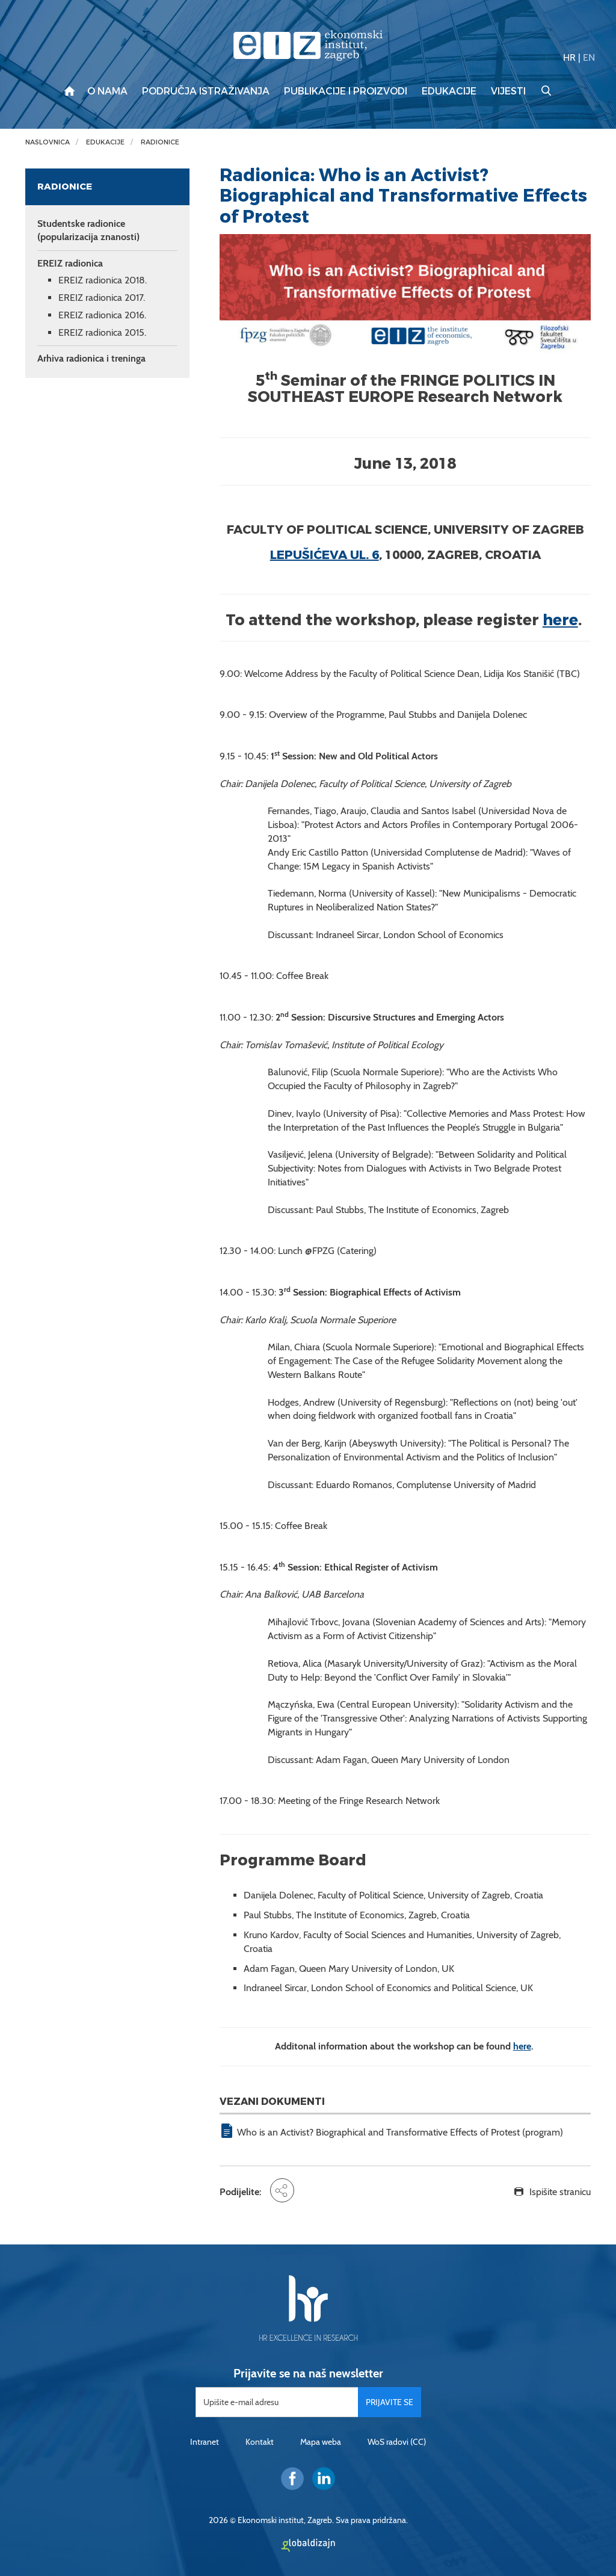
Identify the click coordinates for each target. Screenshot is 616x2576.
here (560, 620)
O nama (107, 91)
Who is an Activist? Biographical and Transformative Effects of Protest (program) (400, 2132)
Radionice (160, 142)
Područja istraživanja (206, 91)
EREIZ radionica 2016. (102, 315)
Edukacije (449, 91)
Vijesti (508, 91)
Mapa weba (320, 2441)
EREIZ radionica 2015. (102, 332)
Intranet (204, 2441)
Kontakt (259, 2441)
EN (589, 57)
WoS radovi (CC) (397, 2441)
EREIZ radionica (70, 263)
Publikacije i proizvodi (345, 91)
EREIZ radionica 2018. (102, 280)
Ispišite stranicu (560, 2192)
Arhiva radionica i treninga (91, 358)
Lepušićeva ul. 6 (324, 555)
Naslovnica (47, 142)
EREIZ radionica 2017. (101, 297)
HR (569, 57)
